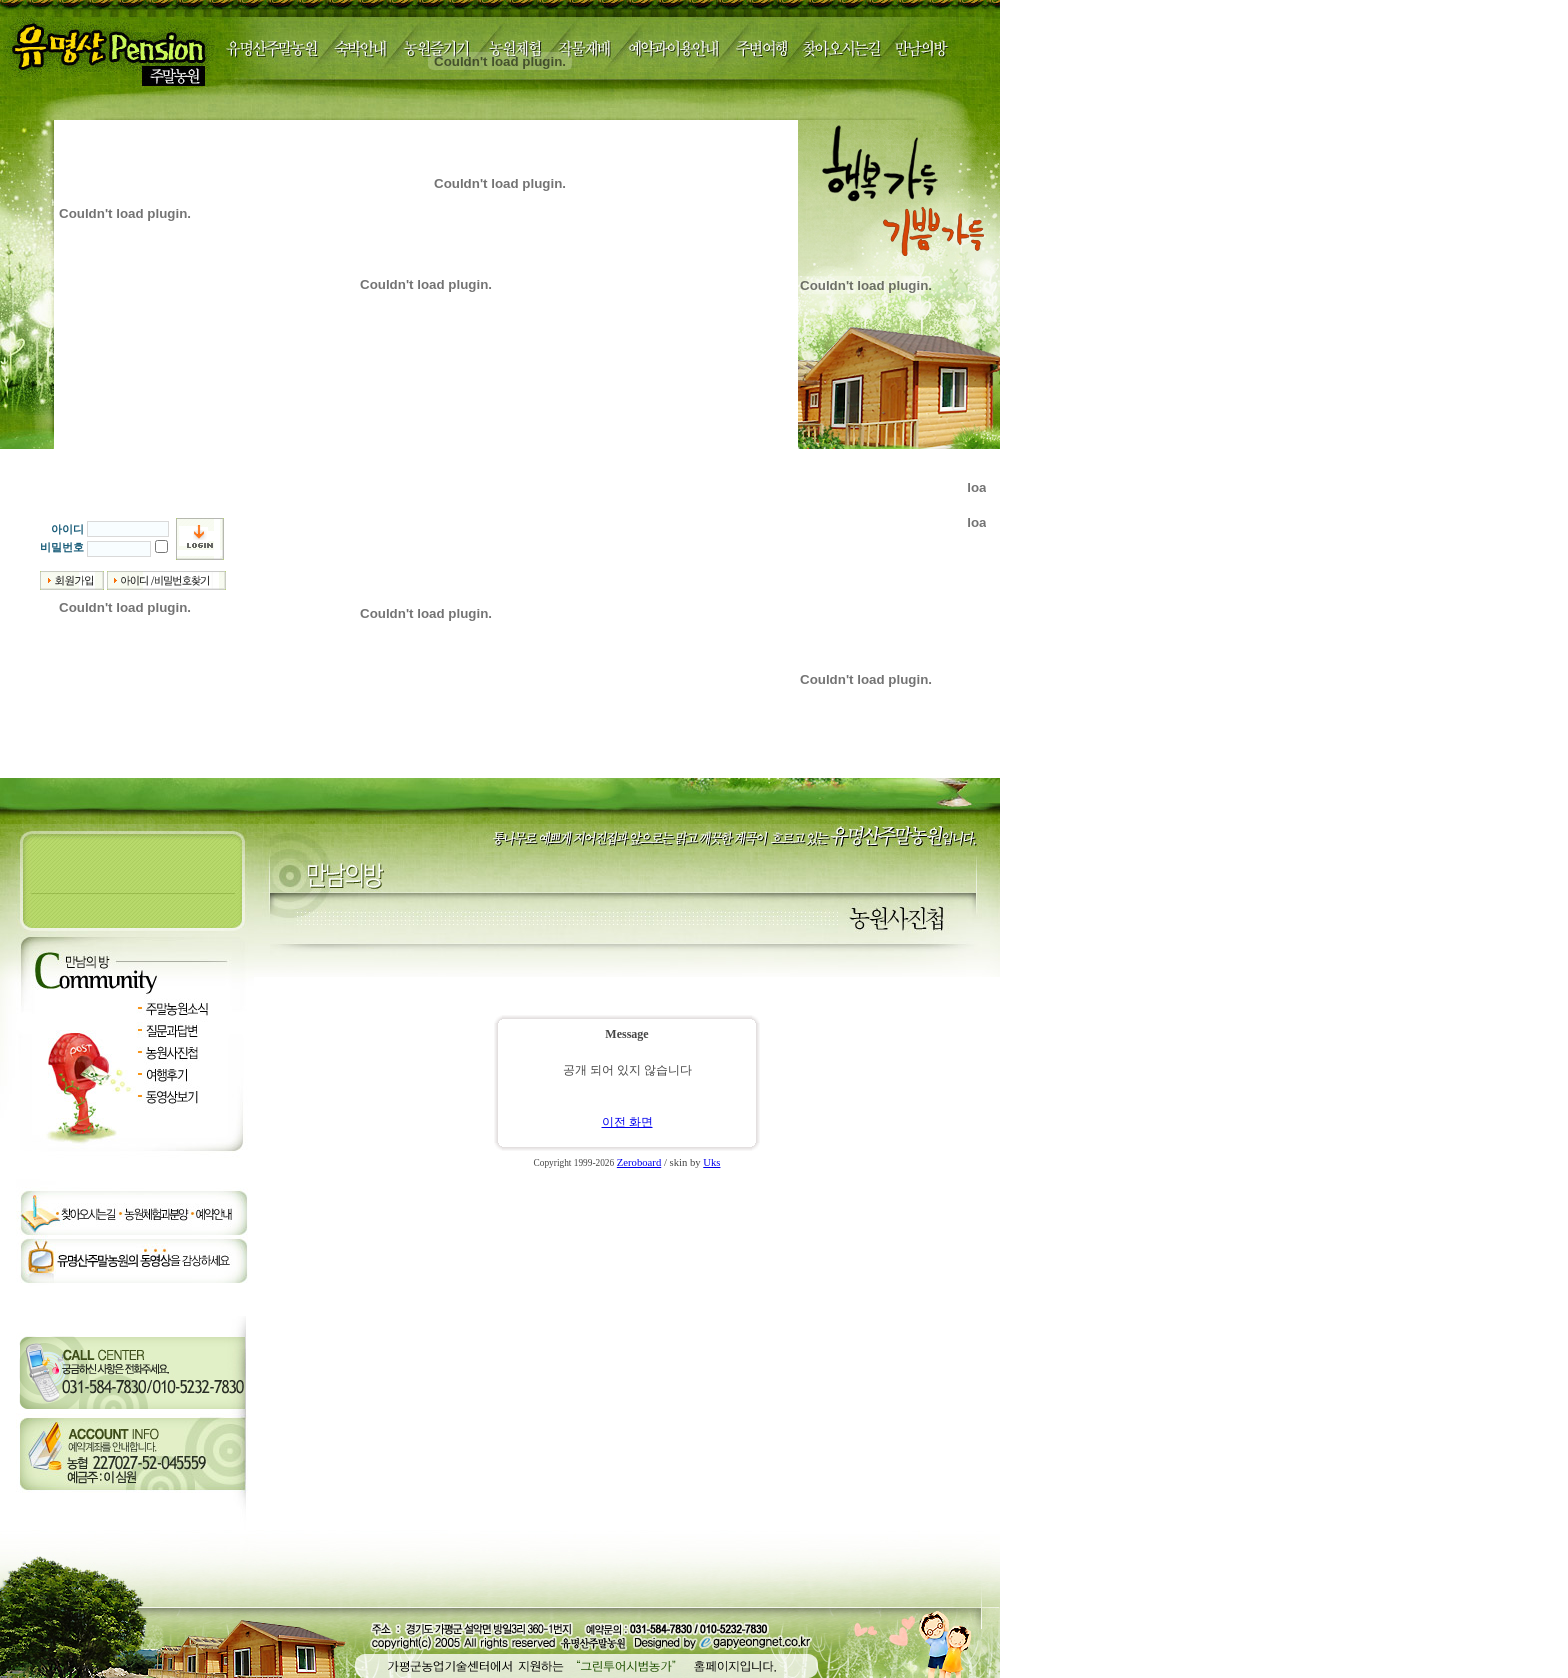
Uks (711, 1162)
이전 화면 (627, 1122)
